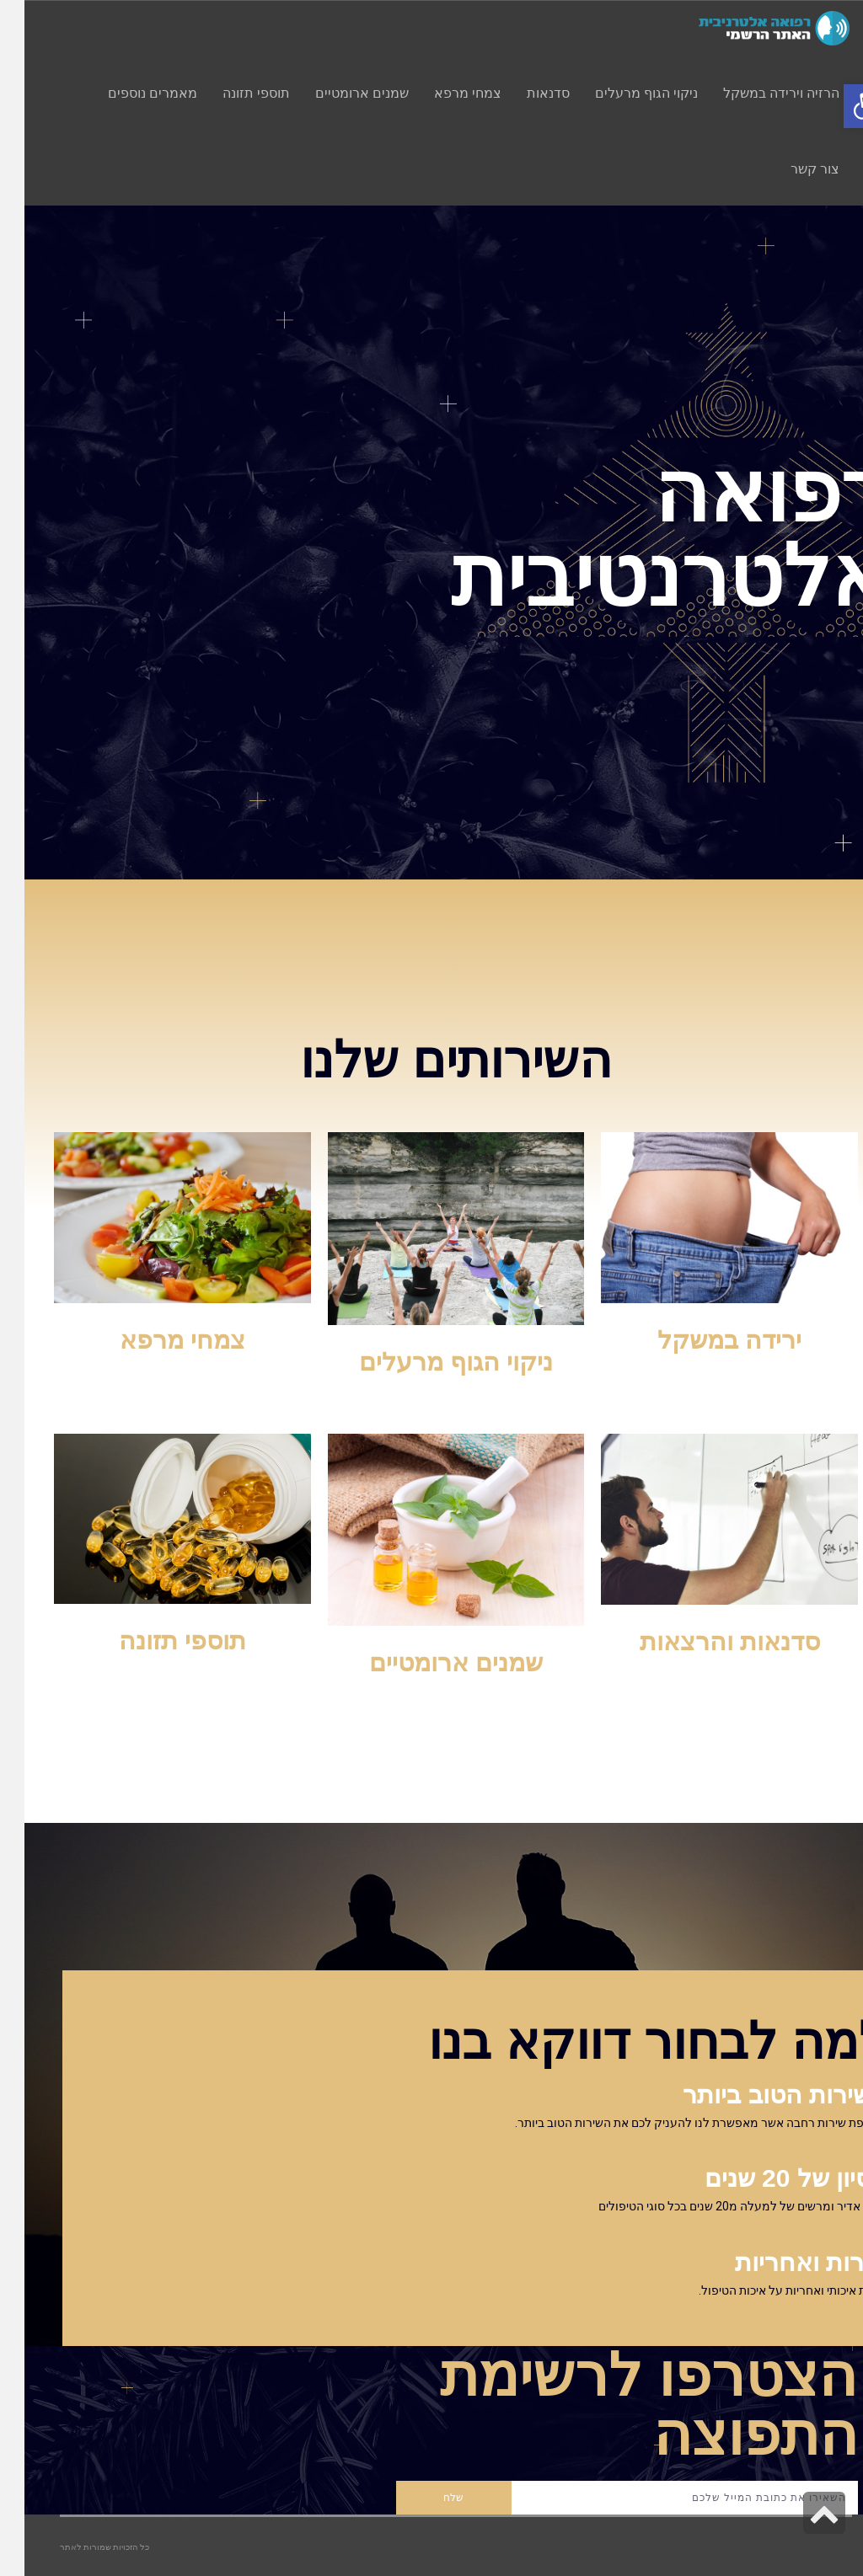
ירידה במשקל (705, 1340)
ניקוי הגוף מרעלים (432, 1362)
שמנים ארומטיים (431, 1662)
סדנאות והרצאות (705, 1641)
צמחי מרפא (158, 1340)
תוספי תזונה (158, 1640)
